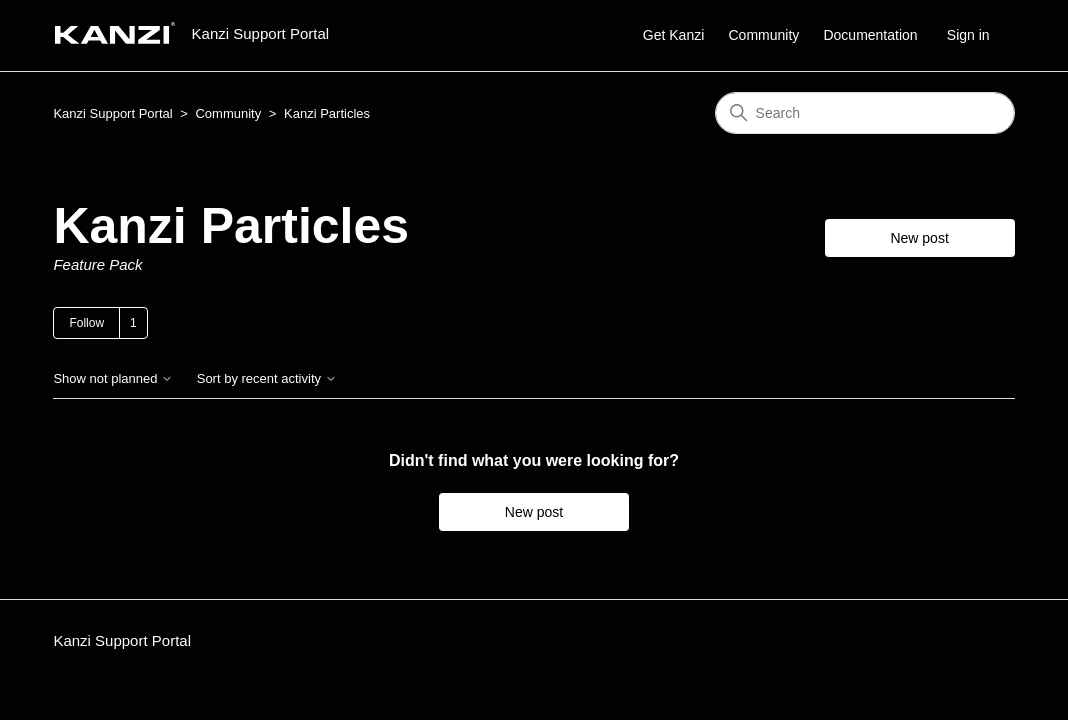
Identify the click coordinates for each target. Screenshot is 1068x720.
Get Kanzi (673, 35)
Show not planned (113, 379)
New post (919, 238)
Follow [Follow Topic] (86, 323)
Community (763, 35)
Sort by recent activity (267, 379)
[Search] (865, 113)
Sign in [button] (968, 35)
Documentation (870, 35)
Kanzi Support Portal (112, 113)
